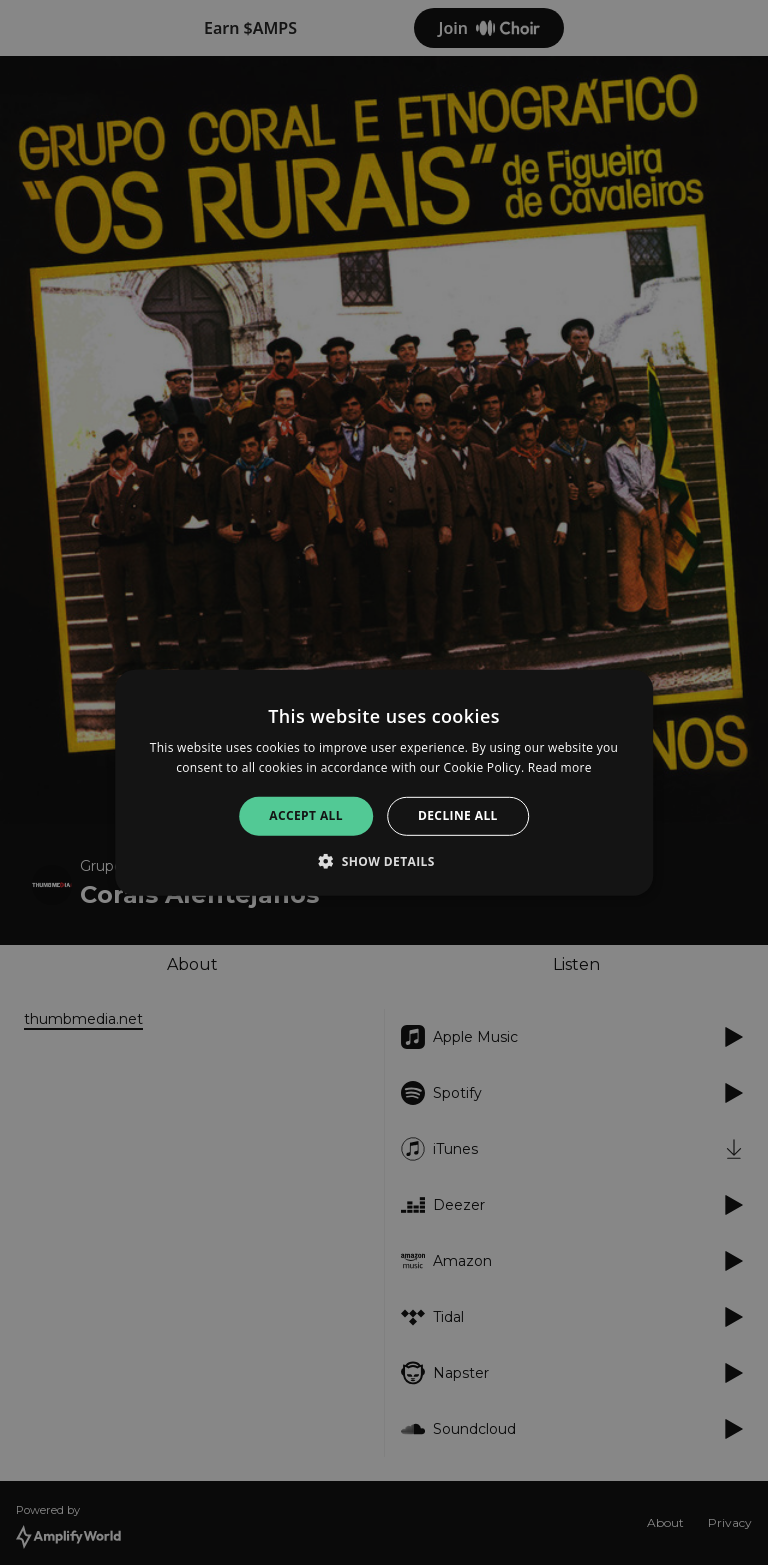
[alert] (384, 782)
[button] (384, 861)
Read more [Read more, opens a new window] (560, 767)
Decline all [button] (458, 815)
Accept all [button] (306, 815)
